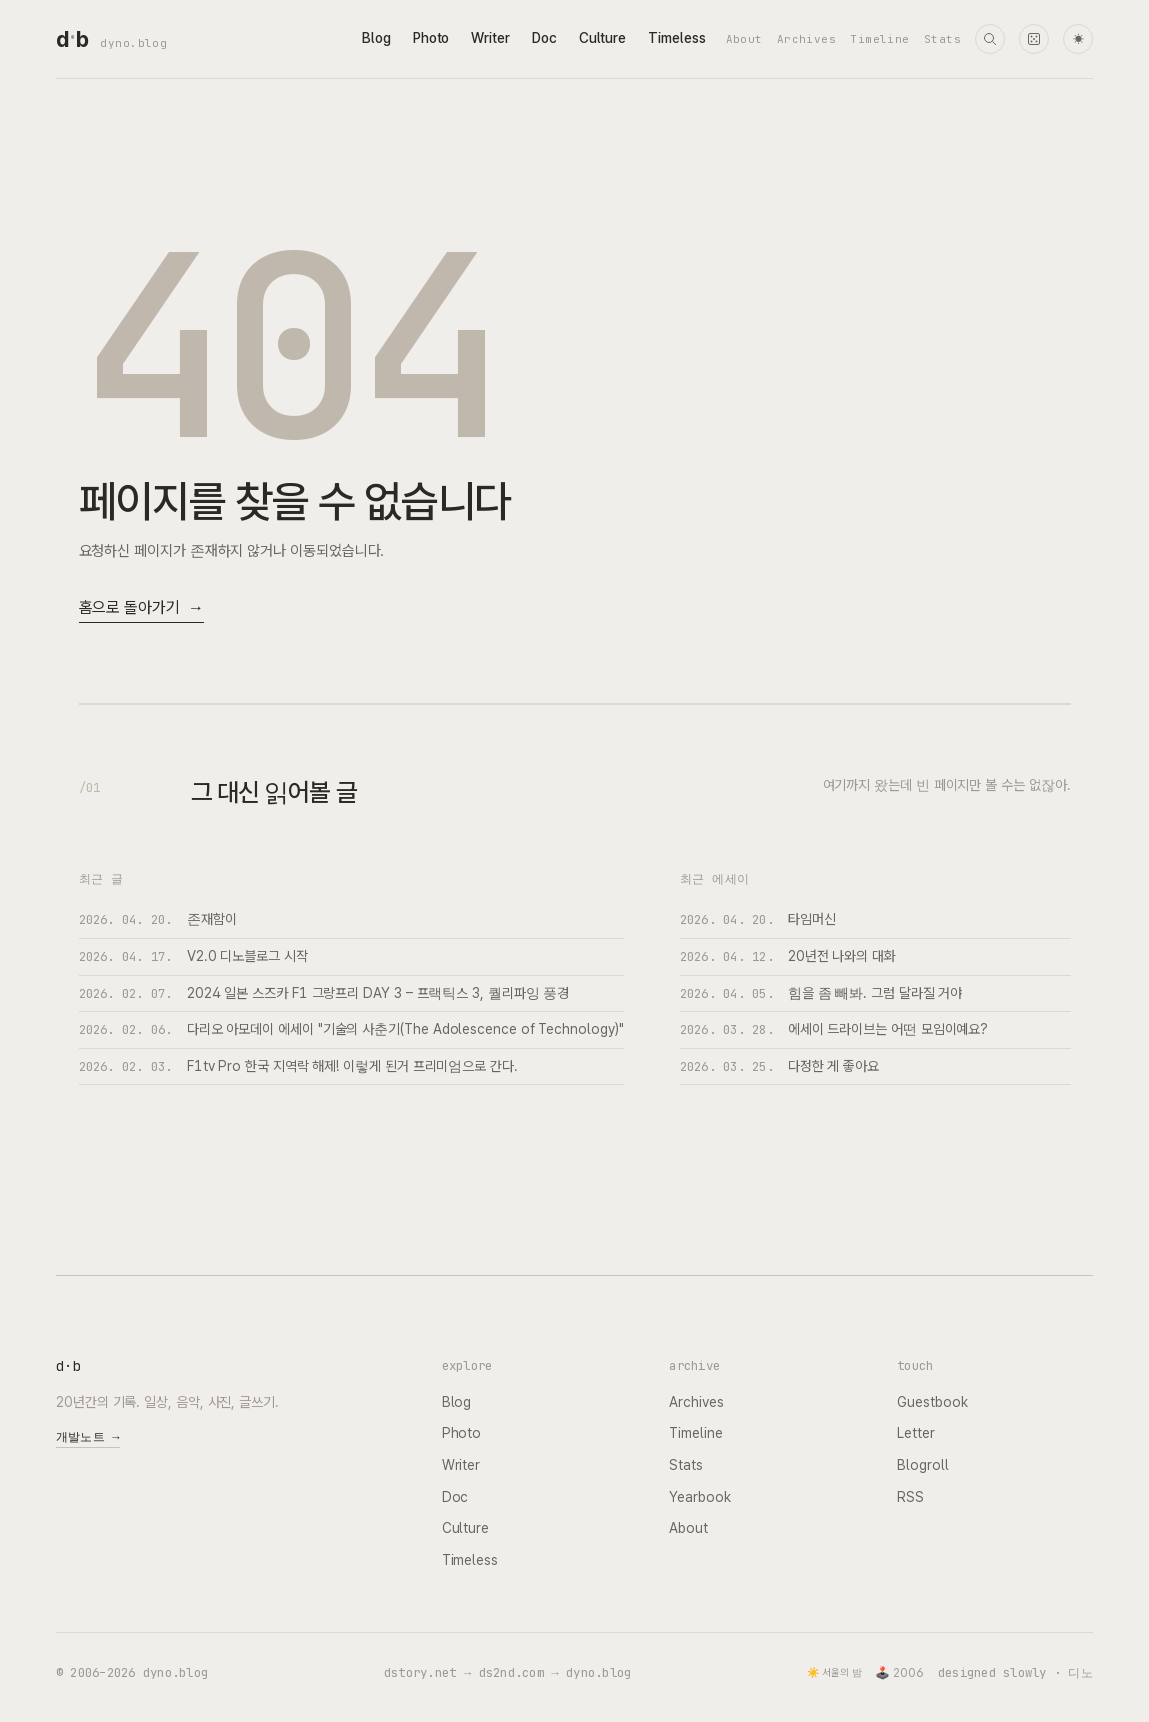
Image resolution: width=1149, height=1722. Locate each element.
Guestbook (932, 1402)
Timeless (676, 38)
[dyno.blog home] (72, 39)
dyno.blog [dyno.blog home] (133, 43)
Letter (916, 1433)
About (744, 39)
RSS (910, 1497)
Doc (544, 38)
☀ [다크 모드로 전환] (1078, 39)
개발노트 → (88, 1437)
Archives (807, 39)
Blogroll (922, 1465)
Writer (490, 38)
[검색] (990, 39)
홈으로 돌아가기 (141, 608)
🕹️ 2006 (899, 1673)
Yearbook (699, 1497)
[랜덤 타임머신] (1034, 39)
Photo (431, 38)
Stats (942, 39)
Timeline (880, 39)
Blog (376, 38)
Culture (602, 38)
